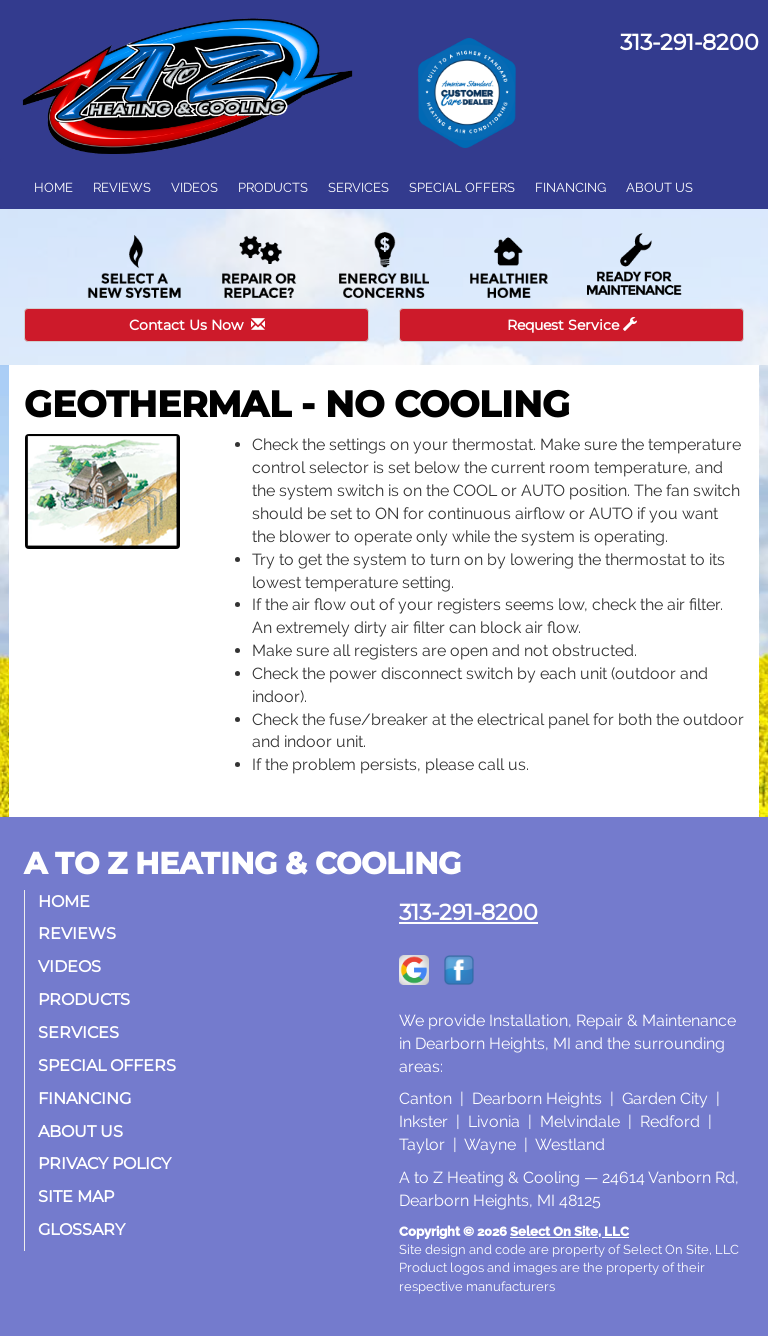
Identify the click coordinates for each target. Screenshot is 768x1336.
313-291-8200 (468, 912)
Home (53, 187)
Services (358, 187)
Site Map (78, 1196)
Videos (194, 187)
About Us (659, 187)
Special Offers (462, 187)
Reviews (122, 187)
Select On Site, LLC (569, 1231)
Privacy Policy (106, 1163)
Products (273, 187)
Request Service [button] (572, 325)
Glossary (83, 1229)
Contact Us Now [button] (197, 325)
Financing (570, 187)
